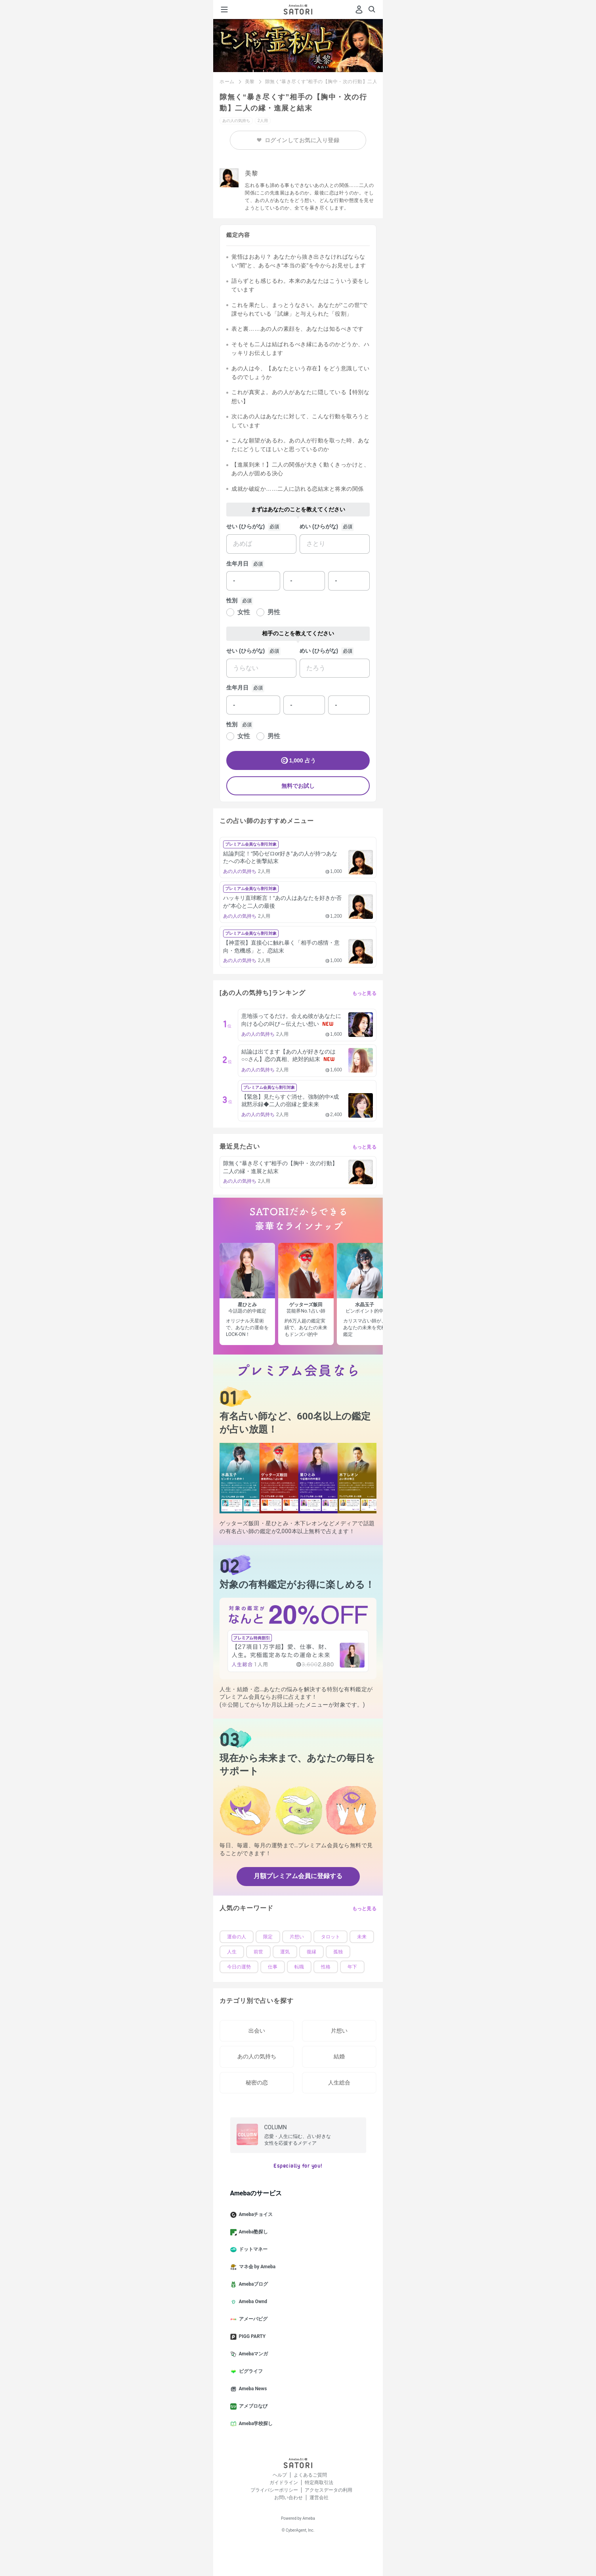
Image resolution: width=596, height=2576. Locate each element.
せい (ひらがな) (245, 526)
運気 (285, 1952)
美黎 (250, 81)
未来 (362, 1937)
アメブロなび (252, 2406)
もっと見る (364, 993)
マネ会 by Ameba (256, 2267)
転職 (299, 1967)
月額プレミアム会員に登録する (298, 1876)
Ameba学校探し (254, 2424)
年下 (352, 1967)
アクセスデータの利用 (328, 2490)
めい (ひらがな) (319, 526)
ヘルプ (280, 2475)
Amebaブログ (252, 2284)
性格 (325, 1967)
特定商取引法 (319, 2482)
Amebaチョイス (254, 2215)
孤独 (338, 1952)
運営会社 (319, 2497)
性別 (231, 600)
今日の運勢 (239, 1967)
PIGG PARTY (251, 2337)
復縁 (311, 1952)
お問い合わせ (288, 2497)
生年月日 (237, 563)
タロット (330, 1937)
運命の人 (236, 1937)
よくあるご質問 (310, 2475)
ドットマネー (252, 2249)
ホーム (227, 81)
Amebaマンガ (252, 2354)
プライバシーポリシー (274, 2490)
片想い (297, 1937)
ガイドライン (283, 2482)
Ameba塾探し (252, 2232)
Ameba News (251, 2389)
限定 (268, 1937)
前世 (258, 1952)
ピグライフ (249, 2371)
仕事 (272, 1967)
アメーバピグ (252, 2319)
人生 (232, 1952)
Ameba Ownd (251, 2302)
